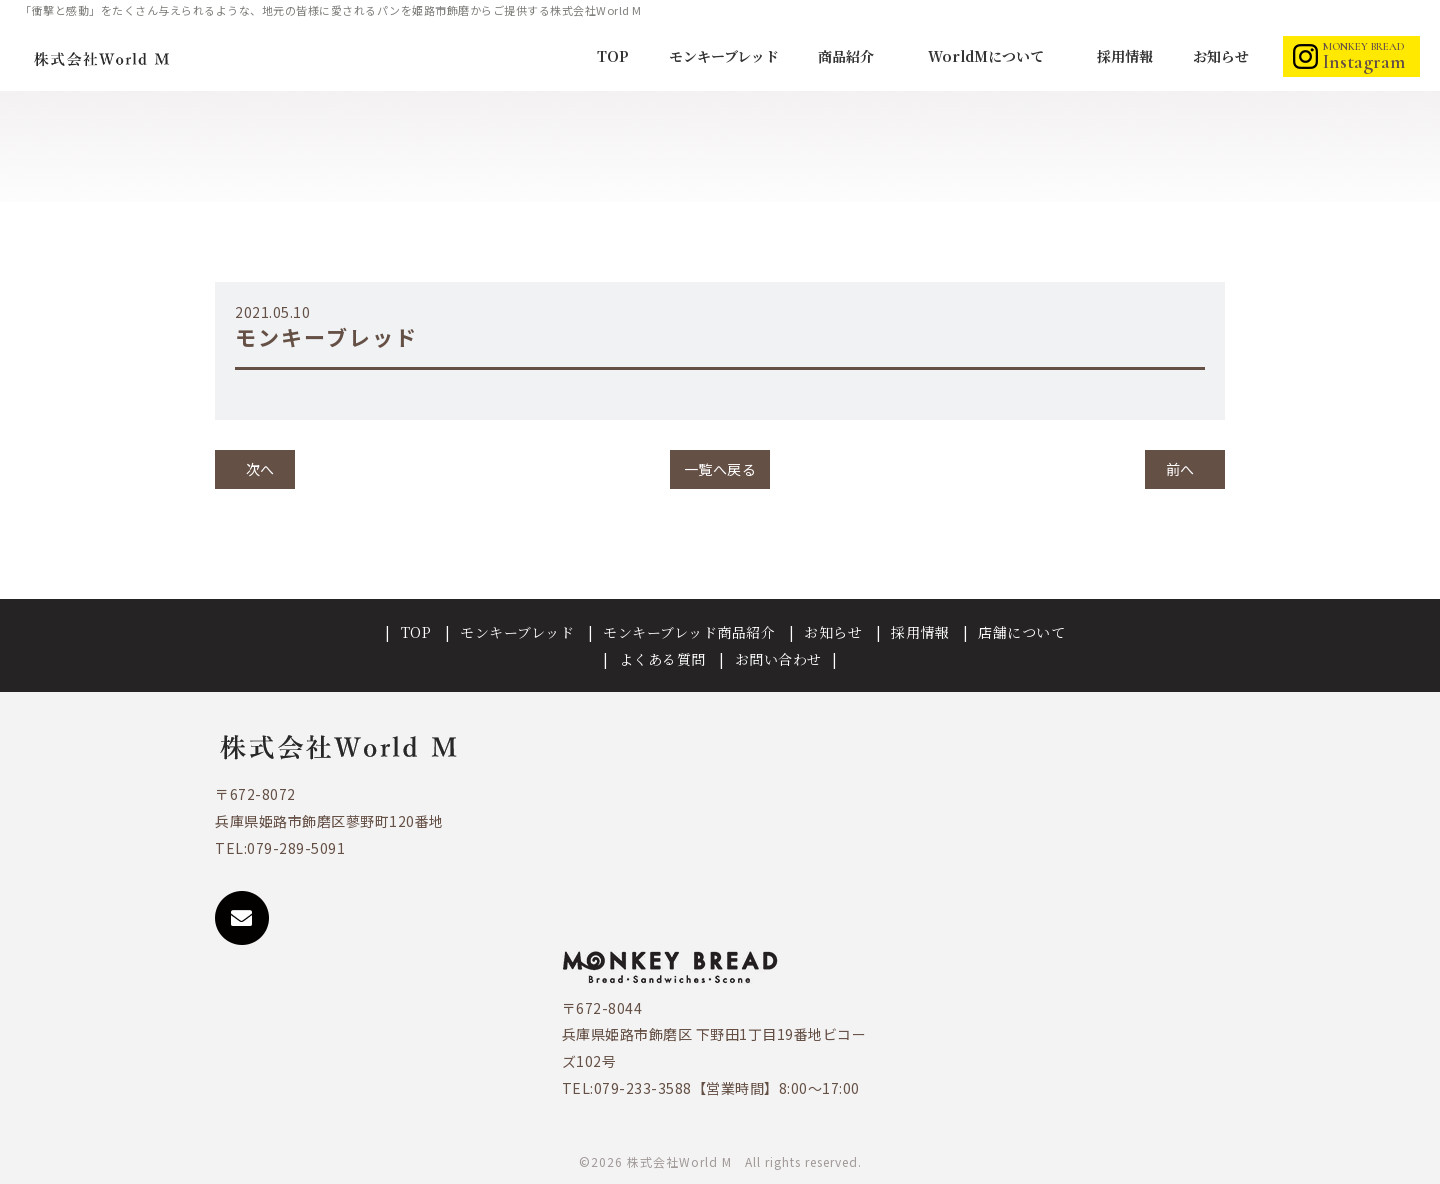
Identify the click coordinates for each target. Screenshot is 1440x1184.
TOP (613, 56)
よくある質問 (662, 659)
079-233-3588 (643, 1088)
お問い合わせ (778, 659)
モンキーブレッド (724, 56)
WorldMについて (988, 56)
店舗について (1021, 632)
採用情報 (1125, 56)
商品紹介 (848, 56)
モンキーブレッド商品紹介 (689, 632)
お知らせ (1221, 56)
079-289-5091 (296, 848)
